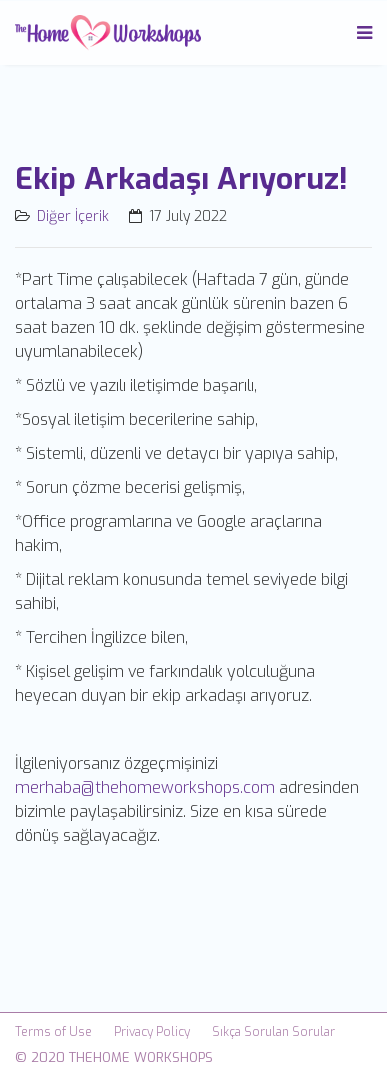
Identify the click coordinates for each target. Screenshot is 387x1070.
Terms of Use (53, 1032)
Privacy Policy (152, 1032)
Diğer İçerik (73, 216)
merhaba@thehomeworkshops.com (145, 787)
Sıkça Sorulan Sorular (273, 1032)
